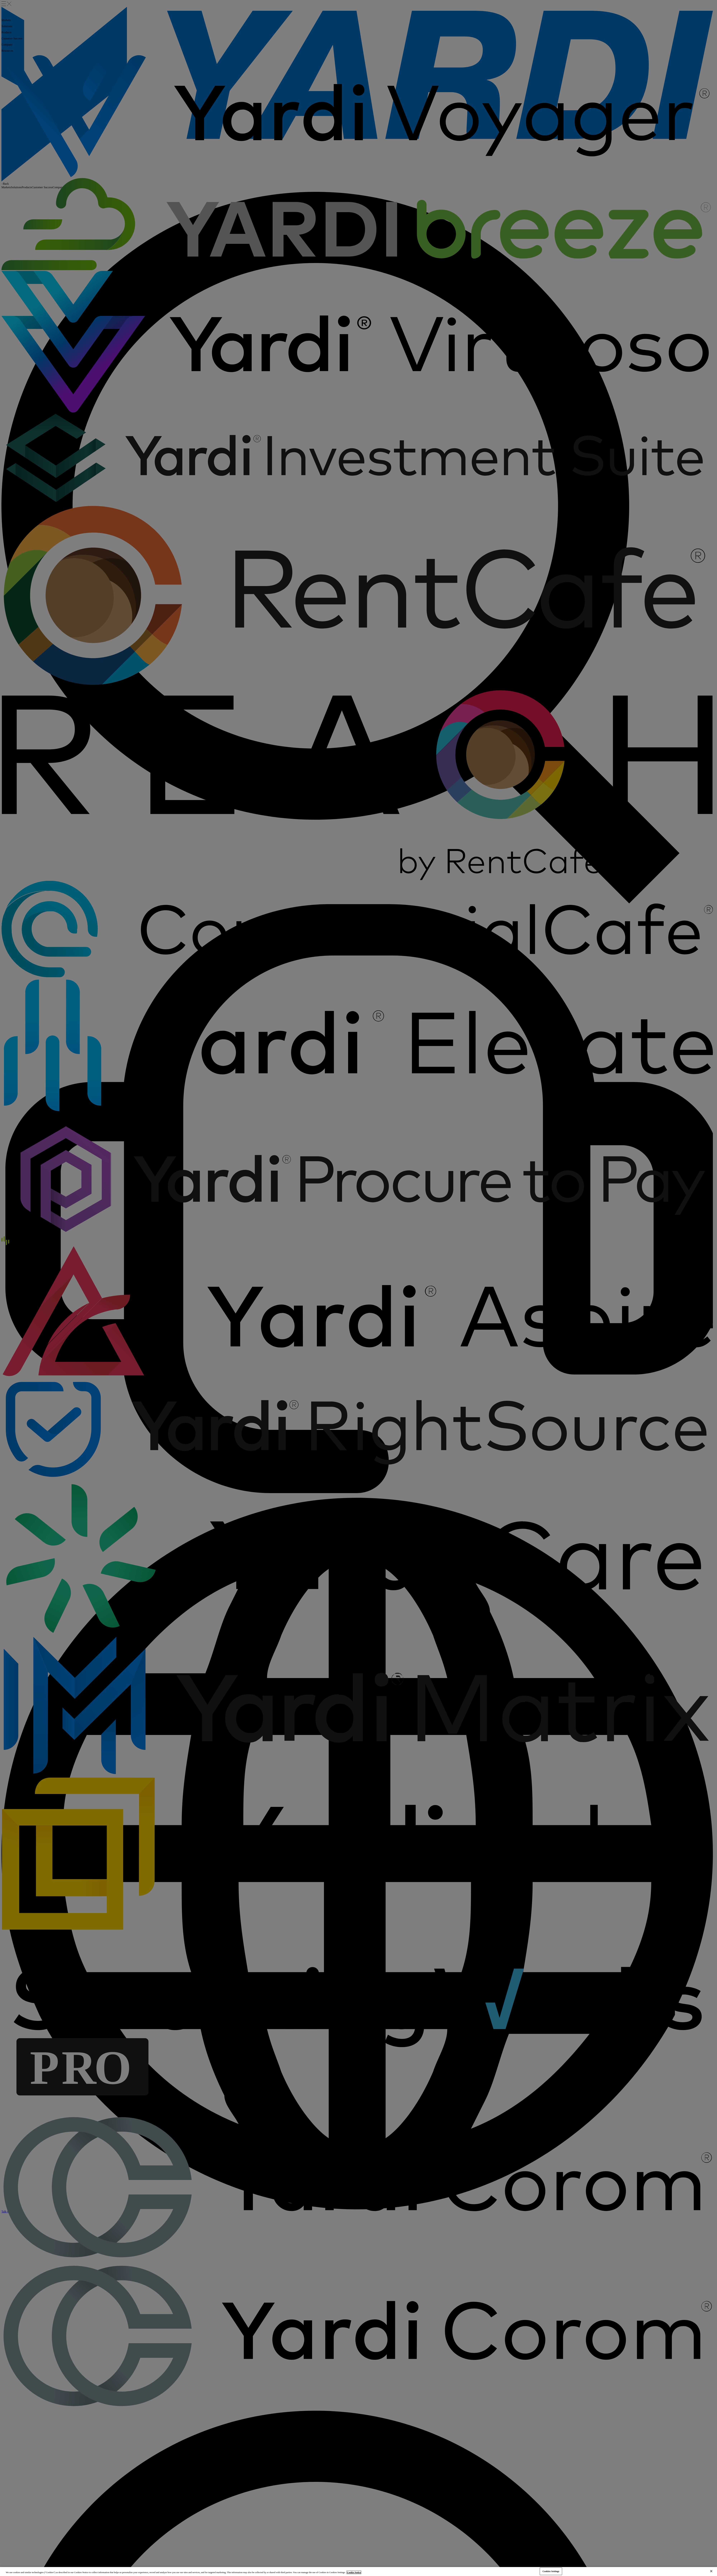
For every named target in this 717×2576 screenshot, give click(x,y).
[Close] (711, 2571)
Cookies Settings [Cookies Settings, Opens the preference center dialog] (551, 2571)
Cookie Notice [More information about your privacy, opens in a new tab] (354, 2572)
